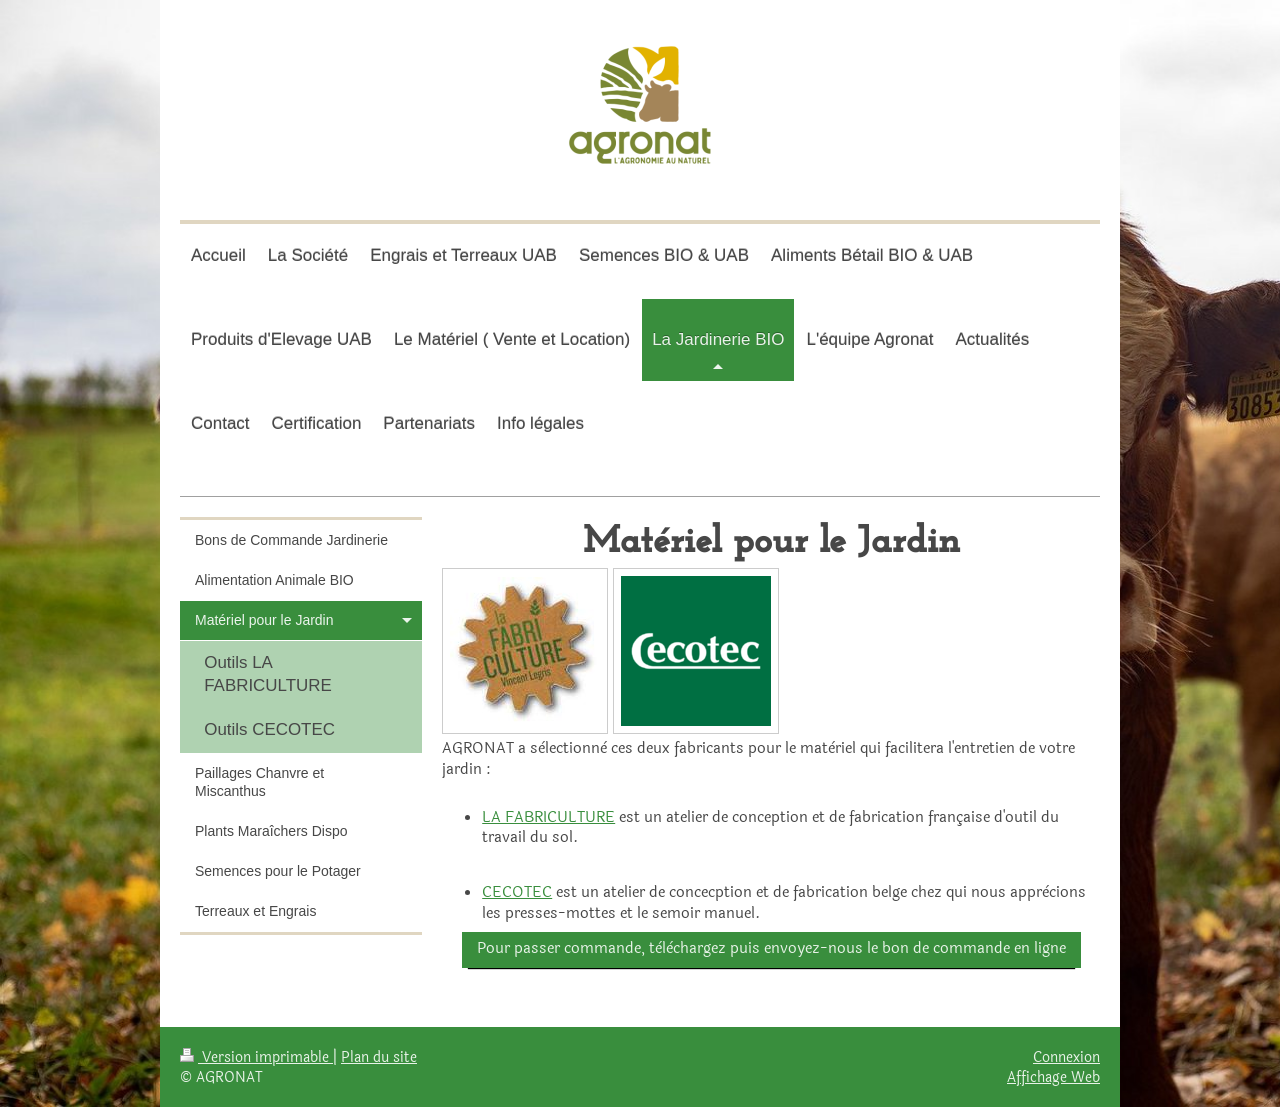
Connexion (1066, 1057)
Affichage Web (1053, 1077)
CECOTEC (517, 892)
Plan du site (379, 1057)
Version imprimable (256, 1057)
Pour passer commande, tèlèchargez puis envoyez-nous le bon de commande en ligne (771, 948)
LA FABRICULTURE (548, 817)
